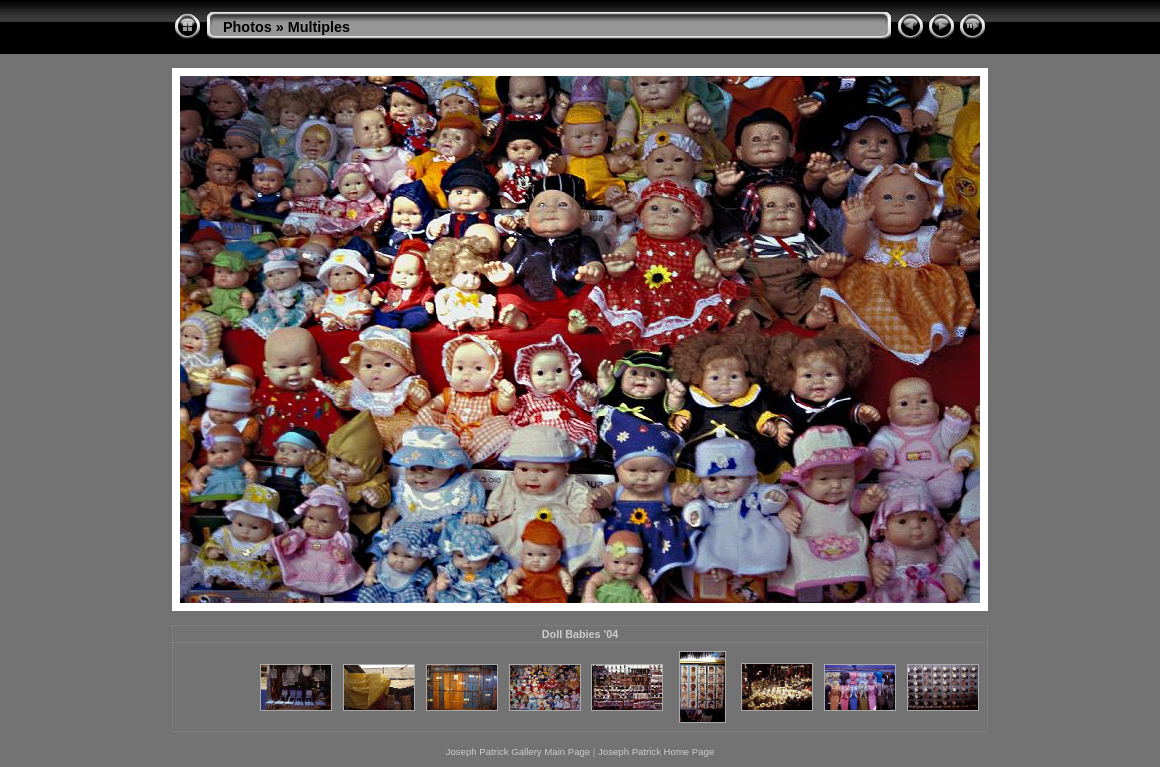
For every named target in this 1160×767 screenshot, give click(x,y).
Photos (247, 27)
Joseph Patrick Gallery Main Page (518, 751)
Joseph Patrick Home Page (656, 751)
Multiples (319, 27)
